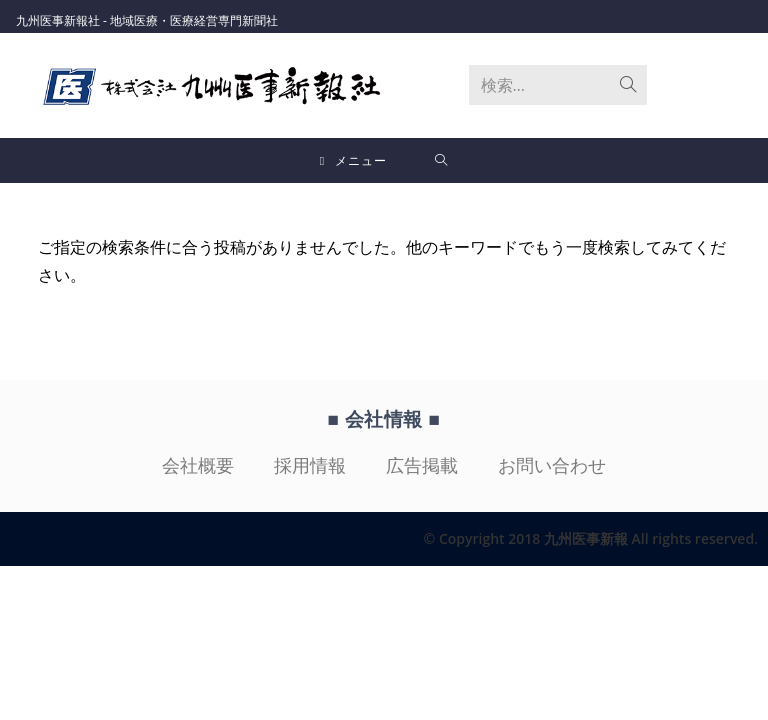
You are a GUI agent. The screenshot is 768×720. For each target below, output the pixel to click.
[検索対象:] (441, 160)
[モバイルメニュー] (354, 160)
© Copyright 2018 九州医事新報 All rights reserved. (591, 538)
